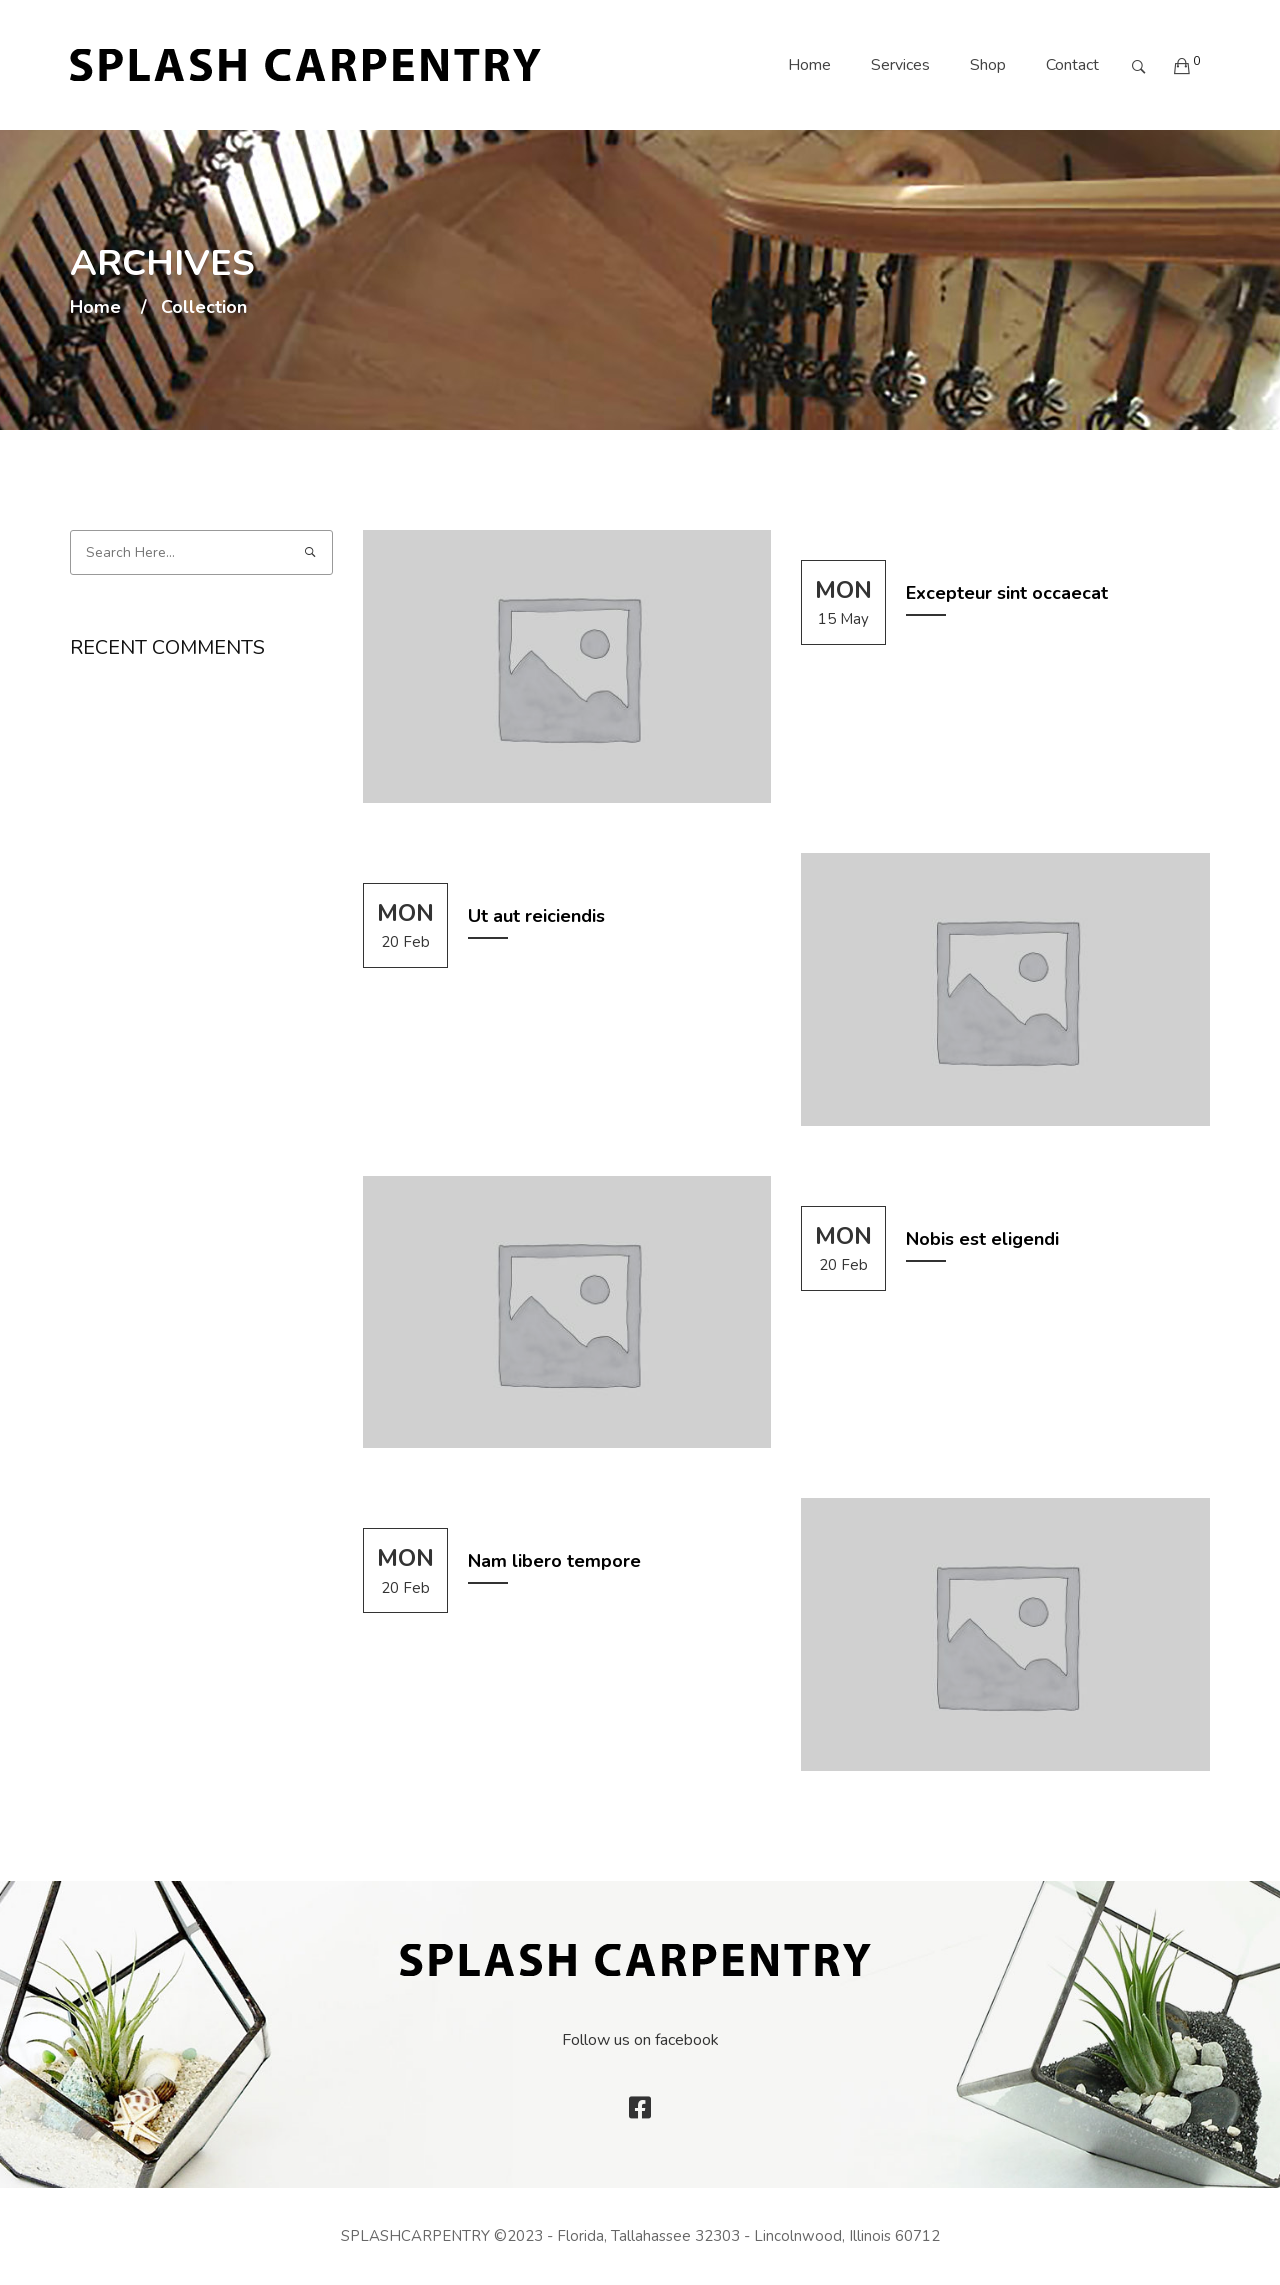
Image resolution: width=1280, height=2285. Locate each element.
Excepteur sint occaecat (1007, 593)
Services (900, 65)
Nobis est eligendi (982, 1239)
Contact (1072, 65)
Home (809, 65)
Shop (988, 65)
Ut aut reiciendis (536, 916)
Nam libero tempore (554, 1561)
